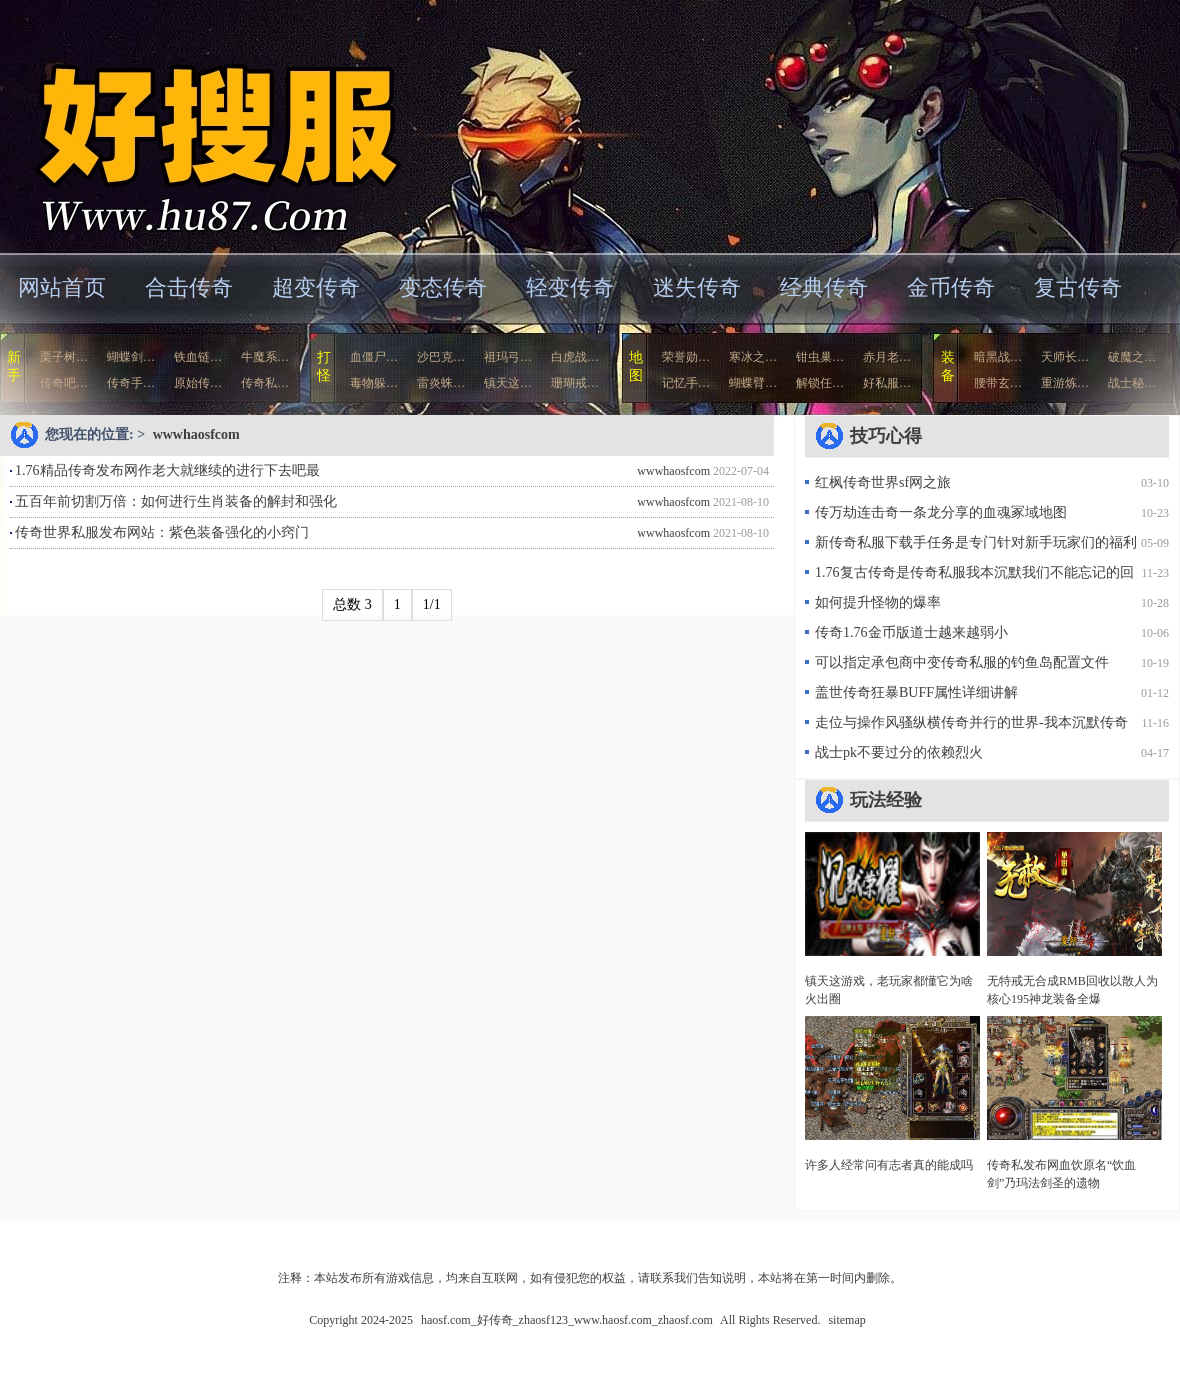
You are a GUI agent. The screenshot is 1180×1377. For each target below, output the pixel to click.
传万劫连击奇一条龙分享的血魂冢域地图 (941, 512)
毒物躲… (374, 383)
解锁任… (820, 383)
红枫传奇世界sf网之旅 (883, 482)
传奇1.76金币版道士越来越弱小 (911, 632)
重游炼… (1065, 383)
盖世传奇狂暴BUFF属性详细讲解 (916, 692)
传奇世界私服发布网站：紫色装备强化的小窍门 (162, 532)
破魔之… (1132, 357)
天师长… (1065, 357)
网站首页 (62, 287)
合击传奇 (189, 287)
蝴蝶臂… (753, 383)
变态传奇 (443, 287)
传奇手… (131, 383)
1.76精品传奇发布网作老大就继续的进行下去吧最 (167, 470)
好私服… (887, 383)
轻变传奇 (570, 287)
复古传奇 (1078, 287)
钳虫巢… (820, 357)
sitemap (846, 1320)
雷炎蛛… (441, 383)
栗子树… (64, 357)
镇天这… (508, 383)
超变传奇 (316, 287)
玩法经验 (886, 800)
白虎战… (575, 357)
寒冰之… (753, 357)
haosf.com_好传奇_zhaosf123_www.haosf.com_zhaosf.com (194, 124)
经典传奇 (824, 287)
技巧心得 (886, 436)
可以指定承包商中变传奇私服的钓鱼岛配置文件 (962, 662)
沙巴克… (441, 357)
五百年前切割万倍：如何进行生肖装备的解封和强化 (176, 501)
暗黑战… (998, 357)
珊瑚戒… (575, 383)
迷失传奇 (697, 287)
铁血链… (198, 357)
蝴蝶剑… (131, 357)
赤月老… (887, 357)
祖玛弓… (508, 357)
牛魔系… (265, 357)
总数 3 (352, 604)
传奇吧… (64, 383)
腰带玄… (998, 383)
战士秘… (1132, 383)
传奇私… (265, 383)
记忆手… (686, 383)
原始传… (198, 383)
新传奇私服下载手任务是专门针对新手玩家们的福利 (976, 542)
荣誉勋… (686, 357)
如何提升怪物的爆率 (878, 602)
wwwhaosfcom (196, 434)
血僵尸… (374, 357)
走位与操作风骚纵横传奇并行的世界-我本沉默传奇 (971, 722)
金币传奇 (951, 287)
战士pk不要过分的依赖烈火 (899, 752)
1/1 (432, 604)
